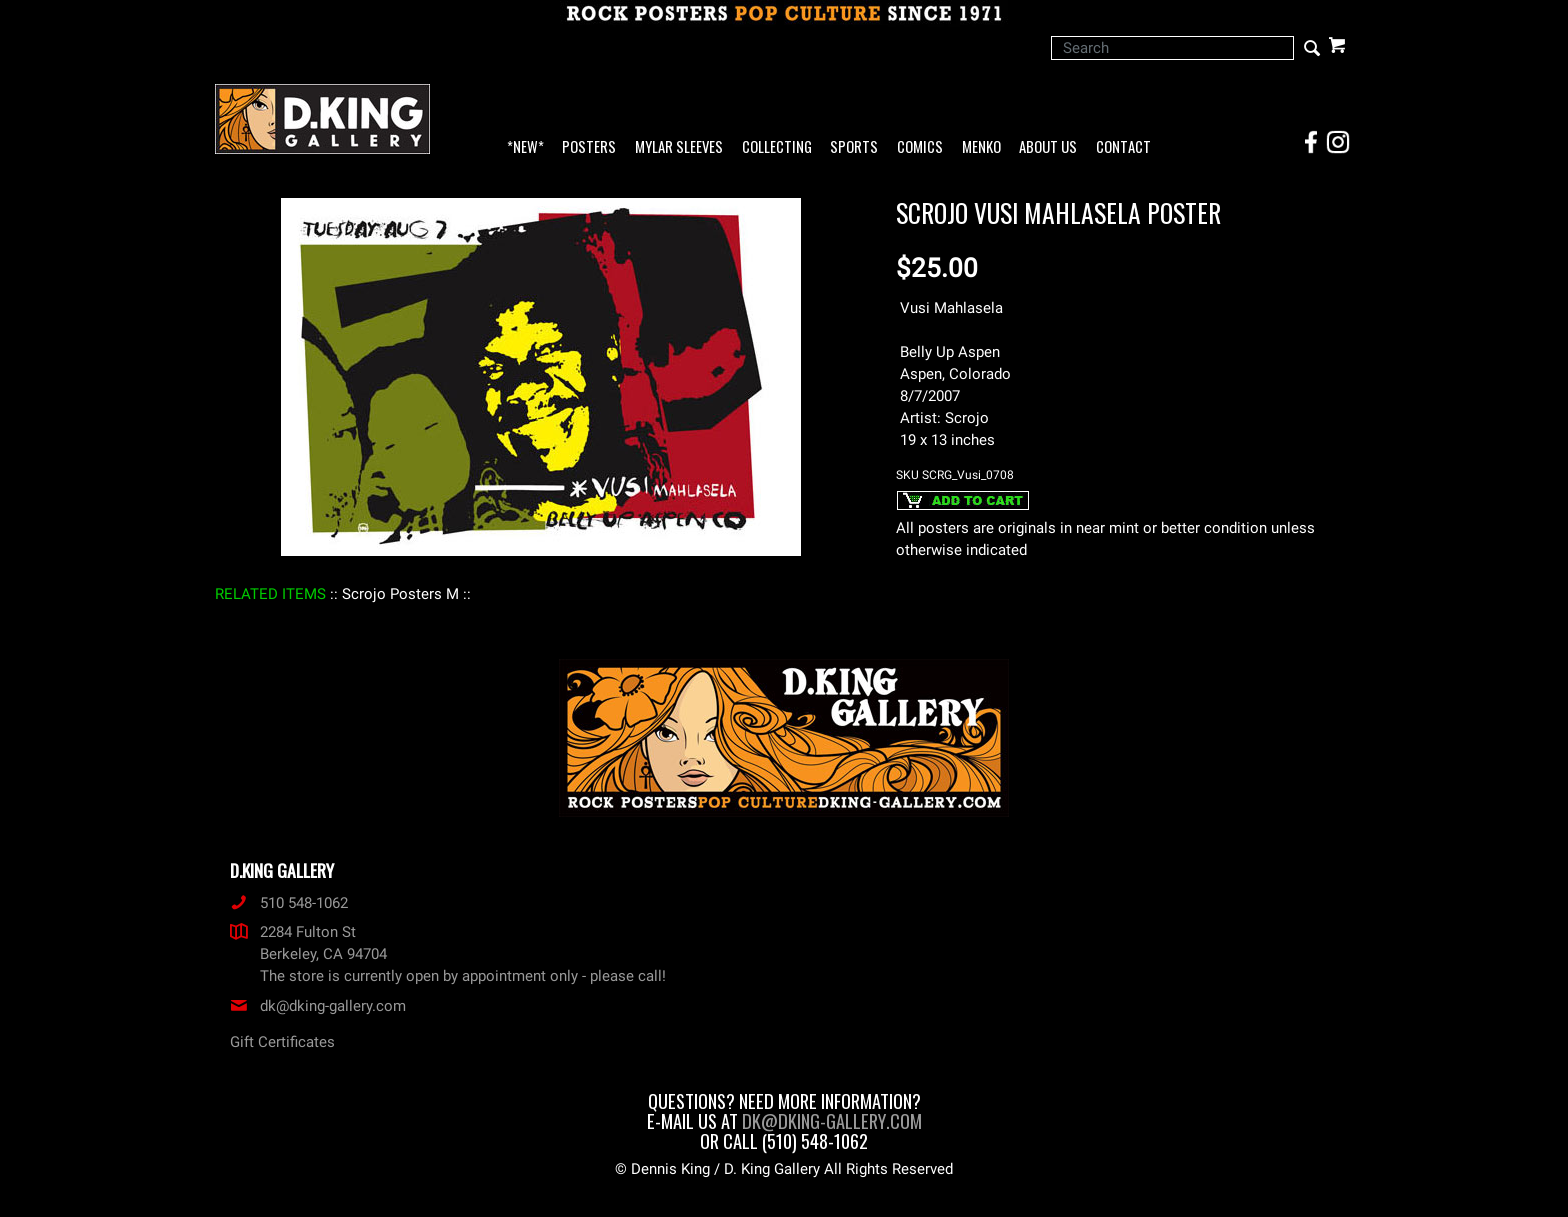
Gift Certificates (282, 1042)
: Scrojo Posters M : (400, 594)
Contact (1123, 147)
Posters (589, 147)
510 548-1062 (289, 903)
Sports (854, 147)
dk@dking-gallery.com (318, 1006)
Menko (981, 147)
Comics (920, 147)
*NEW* (525, 147)
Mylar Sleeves (679, 147)
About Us (1048, 147)
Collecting (777, 147)
